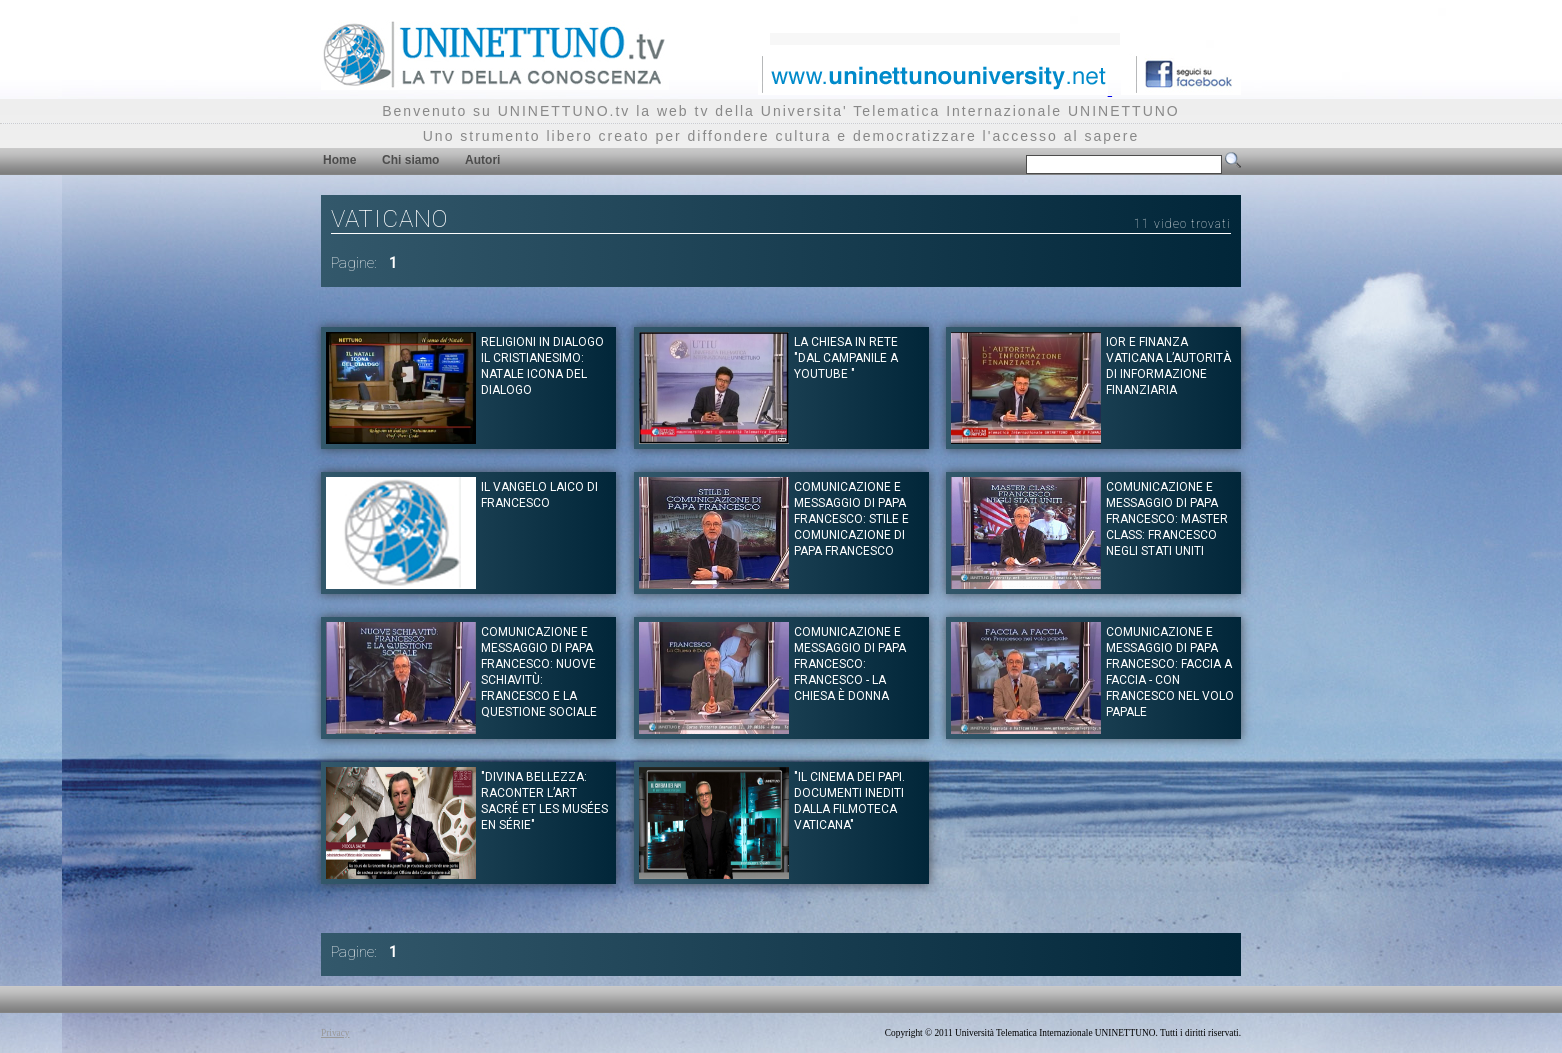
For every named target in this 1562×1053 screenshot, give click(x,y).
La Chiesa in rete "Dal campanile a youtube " (846, 358)
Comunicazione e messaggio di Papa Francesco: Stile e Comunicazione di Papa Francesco (851, 519)
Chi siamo (410, 160)
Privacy (335, 1033)
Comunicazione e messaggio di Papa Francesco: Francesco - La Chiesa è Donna (850, 664)
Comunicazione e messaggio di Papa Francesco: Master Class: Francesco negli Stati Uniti (1167, 519)
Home (339, 160)
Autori (482, 160)
